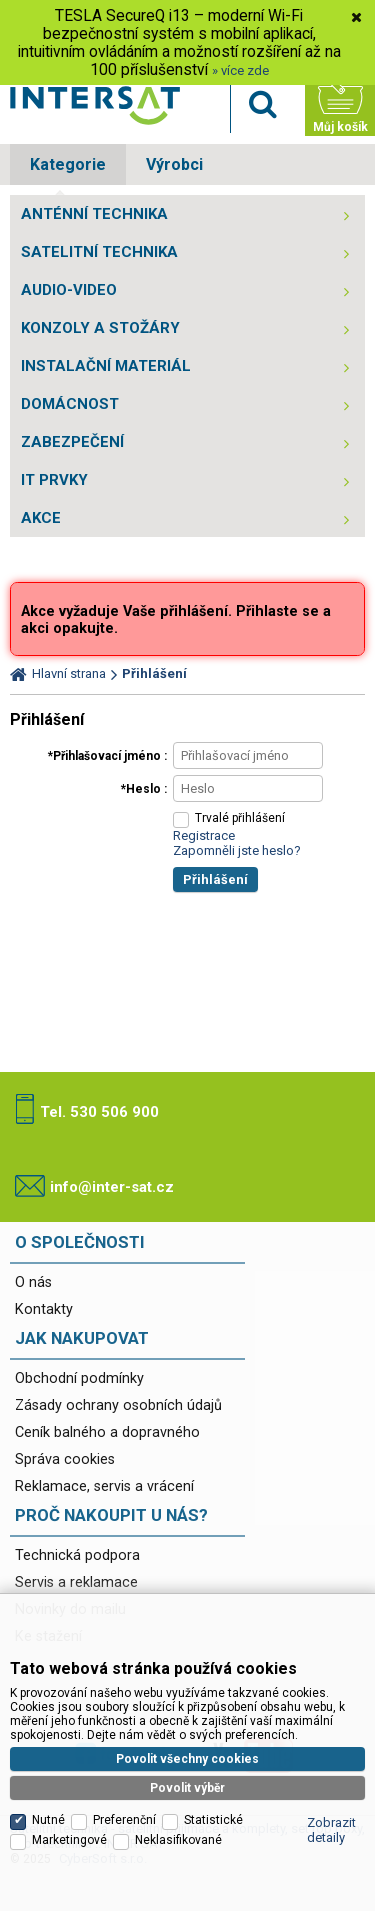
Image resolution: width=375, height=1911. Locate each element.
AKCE (41, 518)
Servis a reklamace (76, 1582)
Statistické (213, 1820)
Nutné (48, 1820)
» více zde (240, 70)
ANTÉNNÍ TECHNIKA (94, 214)
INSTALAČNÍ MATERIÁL (106, 366)
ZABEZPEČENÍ (72, 442)
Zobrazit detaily (331, 1830)
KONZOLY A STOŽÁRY (100, 328)
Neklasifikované (178, 1840)
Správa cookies (65, 1459)
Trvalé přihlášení (240, 818)
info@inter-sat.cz (112, 1187)
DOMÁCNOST (70, 404)
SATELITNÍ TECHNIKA (99, 252)
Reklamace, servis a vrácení (104, 1486)
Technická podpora (77, 1555)
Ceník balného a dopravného (107, 1432)
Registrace (204, 835)
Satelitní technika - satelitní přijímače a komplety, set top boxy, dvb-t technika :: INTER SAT (95, 105)
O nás (33, 1282)
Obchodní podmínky (79, 1378)
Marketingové (69, 1840)
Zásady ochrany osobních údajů (118, 1405)
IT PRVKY (54, 480)
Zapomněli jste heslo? (237, 850)
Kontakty (44, 1309)
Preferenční (124, 1820)
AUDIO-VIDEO (69, 290)
